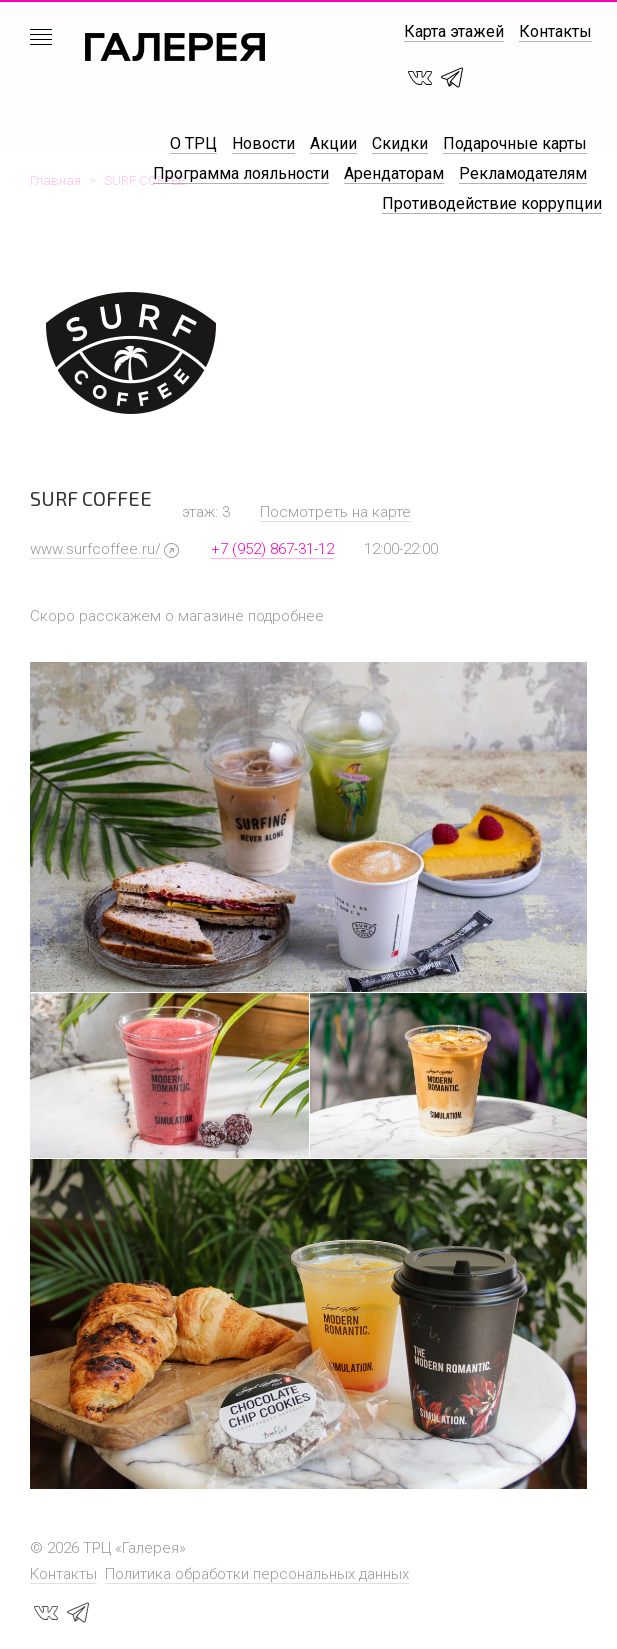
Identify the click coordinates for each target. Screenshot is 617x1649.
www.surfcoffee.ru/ (95, 549)
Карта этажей (454, 31)
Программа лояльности (241, 173)
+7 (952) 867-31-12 (272, 549)
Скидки (400, 143)
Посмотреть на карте (335, 512)
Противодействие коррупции (492, 203)
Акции (333, 143)
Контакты (555, 31)
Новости (263, 143)
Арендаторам (394, 173)
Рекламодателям (523, 173)
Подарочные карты (515, 143)
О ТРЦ (193, 143)
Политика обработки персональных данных (257, 1574)
